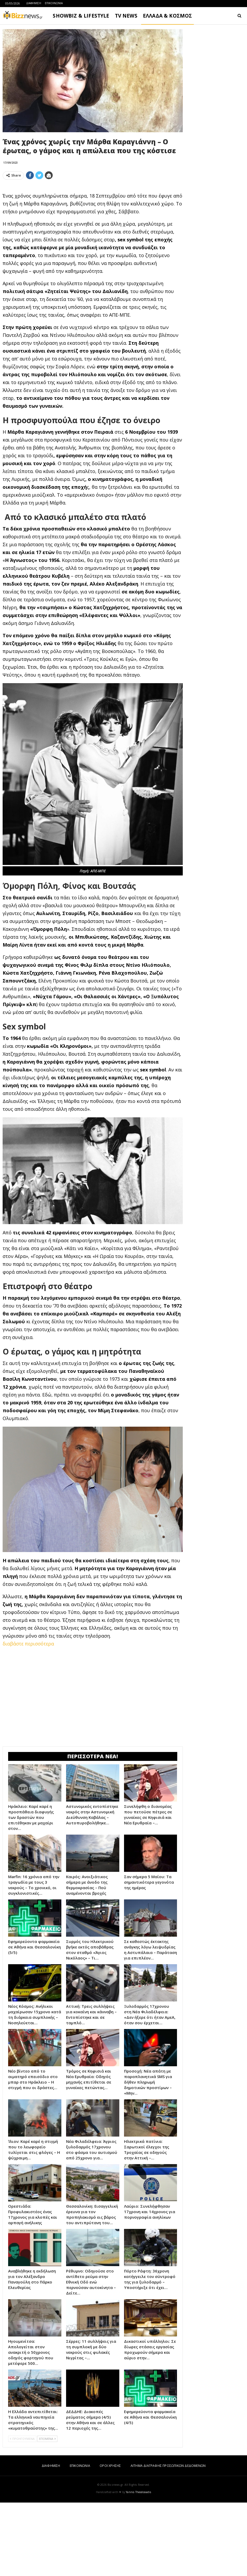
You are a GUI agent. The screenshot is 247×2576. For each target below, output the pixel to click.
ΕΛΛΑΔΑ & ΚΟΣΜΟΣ (167, 15)
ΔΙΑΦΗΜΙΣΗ (33, 3)
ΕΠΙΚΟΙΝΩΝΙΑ (54, 3)
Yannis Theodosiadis (138, 2565)
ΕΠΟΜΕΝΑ (47, 2512)
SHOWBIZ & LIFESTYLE (81, 15)
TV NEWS (126, 15)
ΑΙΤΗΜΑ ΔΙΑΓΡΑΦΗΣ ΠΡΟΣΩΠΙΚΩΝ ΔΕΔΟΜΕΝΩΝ (168, 2539)
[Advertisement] (93, 220)
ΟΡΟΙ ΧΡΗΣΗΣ (110, 2539)
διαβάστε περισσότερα (28, 1717)
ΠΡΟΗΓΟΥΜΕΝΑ (22, 2512)
